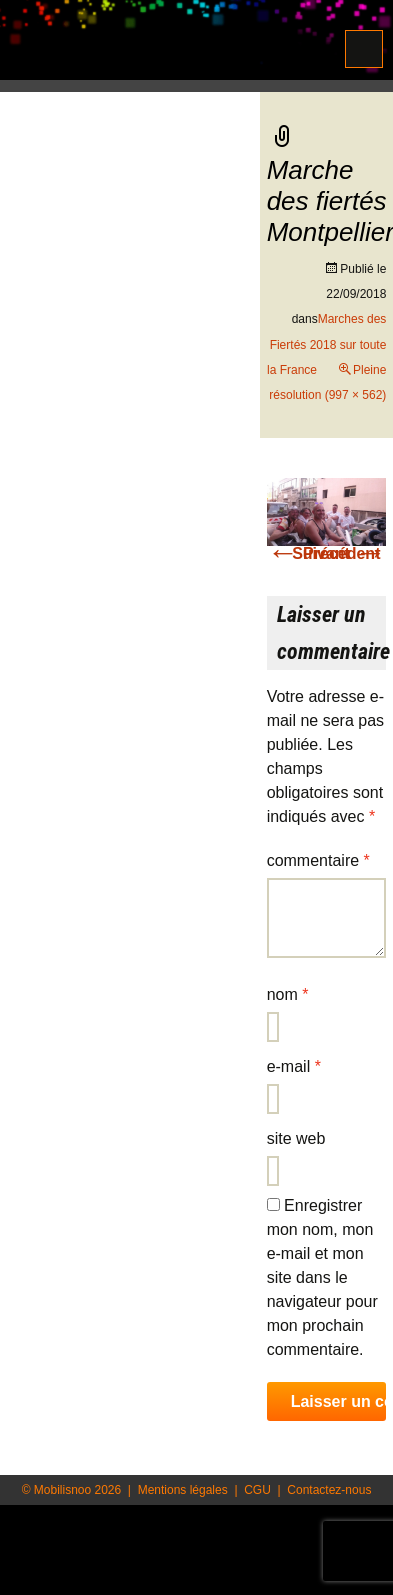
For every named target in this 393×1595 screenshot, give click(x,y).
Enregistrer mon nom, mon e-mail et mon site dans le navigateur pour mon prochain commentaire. (322, 1277)
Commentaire (318, 860)
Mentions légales (183, 1490)
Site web (296, 1138)
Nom (288, 994)
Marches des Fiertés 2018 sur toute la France (326, 344)
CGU (257, 1490)
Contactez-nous (329, 1490)
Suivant (339, 553)
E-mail (294, 1066)
